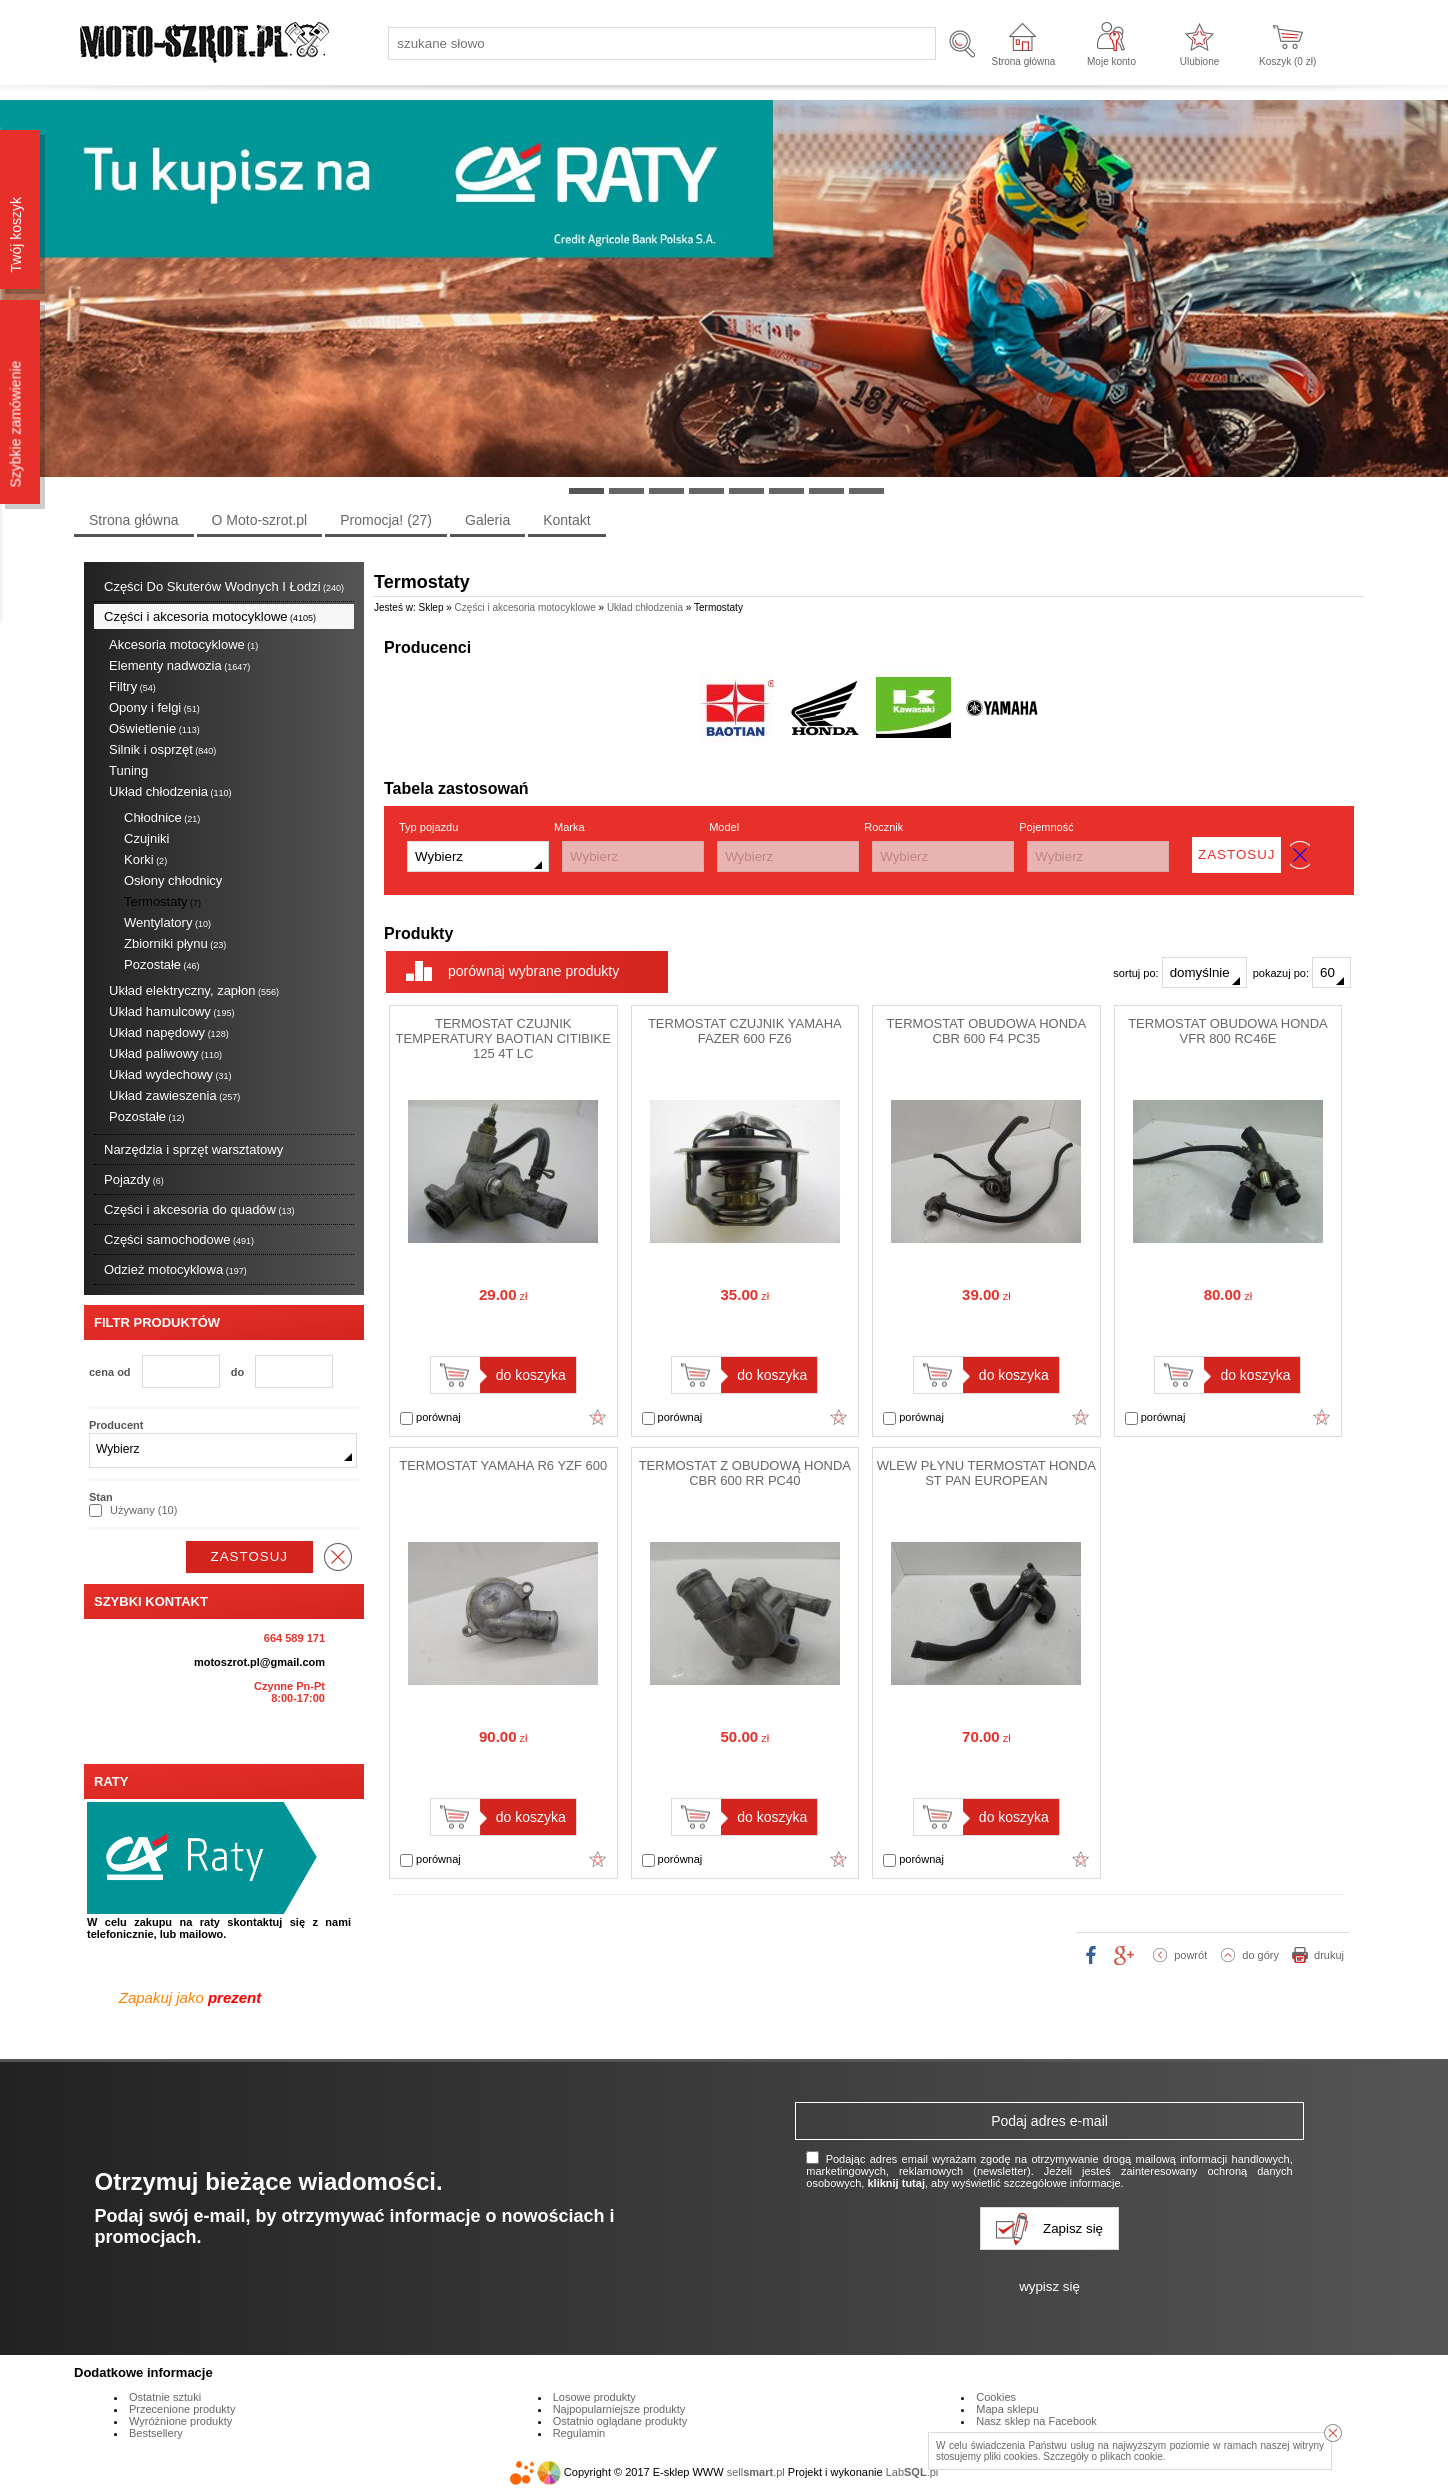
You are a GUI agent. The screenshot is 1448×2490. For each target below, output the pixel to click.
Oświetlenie (154, 728)
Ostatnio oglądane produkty (620, 2421)
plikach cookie (1131, 2456)
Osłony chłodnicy (173, 880)
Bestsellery (156, 2433)
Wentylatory (167, 922)
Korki (145, 859)
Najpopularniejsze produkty (619, 2409)
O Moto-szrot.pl (260, 520)
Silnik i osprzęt (162, 749)
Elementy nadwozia (179, 665)
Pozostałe (162, 964)
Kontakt (566, 520)
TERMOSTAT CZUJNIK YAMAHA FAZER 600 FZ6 (745, 1031)
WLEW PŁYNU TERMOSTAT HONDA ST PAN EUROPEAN (986, 1473)
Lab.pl (912, 2472)
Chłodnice (162, 817)
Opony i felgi (154, 707)
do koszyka (531, 1375)
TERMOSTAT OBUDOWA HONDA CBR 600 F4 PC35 (987, 1031)
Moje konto (1111, 61)
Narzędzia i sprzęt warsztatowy (193, 1149)
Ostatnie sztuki (165, 2397)
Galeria (487, 520)
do (237, 1372)
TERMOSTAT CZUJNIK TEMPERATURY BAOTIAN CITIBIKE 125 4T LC (503, 1038)
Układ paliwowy (165, 1053)
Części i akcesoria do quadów (199, 1209)
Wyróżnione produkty (180, 2421)
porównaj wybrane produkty (533, 971)
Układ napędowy (169, 1032)
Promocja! (386, 520)
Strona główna (1023, 61)
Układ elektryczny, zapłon (194, 990)
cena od (110, 1372)
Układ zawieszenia (174, 1095)
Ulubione (1199, 61)
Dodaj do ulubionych (598, 1417)
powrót (1190, 1955)
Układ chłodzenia (170, 791)
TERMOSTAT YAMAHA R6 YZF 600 (503, 1465)
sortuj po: (1179, 972)
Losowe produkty (594, 2397)
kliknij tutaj (895, 2183)
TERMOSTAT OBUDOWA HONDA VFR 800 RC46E (1228, 1031)
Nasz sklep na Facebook (1036, 2421)
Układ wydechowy (170, 1074)
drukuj (1329, 1955)
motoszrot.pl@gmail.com (259, 1662)
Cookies (996, 2397)
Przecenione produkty (182, 2409)
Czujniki (147, 838)
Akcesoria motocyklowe (183, 644)
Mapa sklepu (1007, 2409)
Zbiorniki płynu (175, 943)
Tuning (128, 770)
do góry (1260, 1955)
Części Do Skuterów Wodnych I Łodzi (224, 586)
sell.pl (756, 2472)
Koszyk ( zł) (1287, 61)
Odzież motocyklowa (175, 1269)
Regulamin (579, 2433)
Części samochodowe (179, 1239)
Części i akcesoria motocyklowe (210, 616)
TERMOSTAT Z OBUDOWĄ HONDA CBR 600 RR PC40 (745, 1473)
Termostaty (162, 901)
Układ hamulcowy (171, 1011)
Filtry (132, 686)
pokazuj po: (1302, 972)
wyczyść (338, 1557)
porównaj (430, 1418)
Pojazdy (134, 1179)
